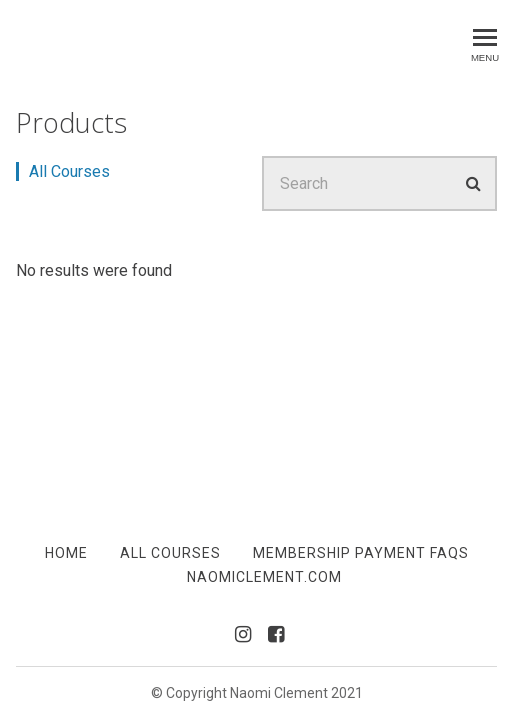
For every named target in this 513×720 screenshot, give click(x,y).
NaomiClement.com (264, 577)
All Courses (69, 171)
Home (66, 553)
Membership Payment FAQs (361, 553)
